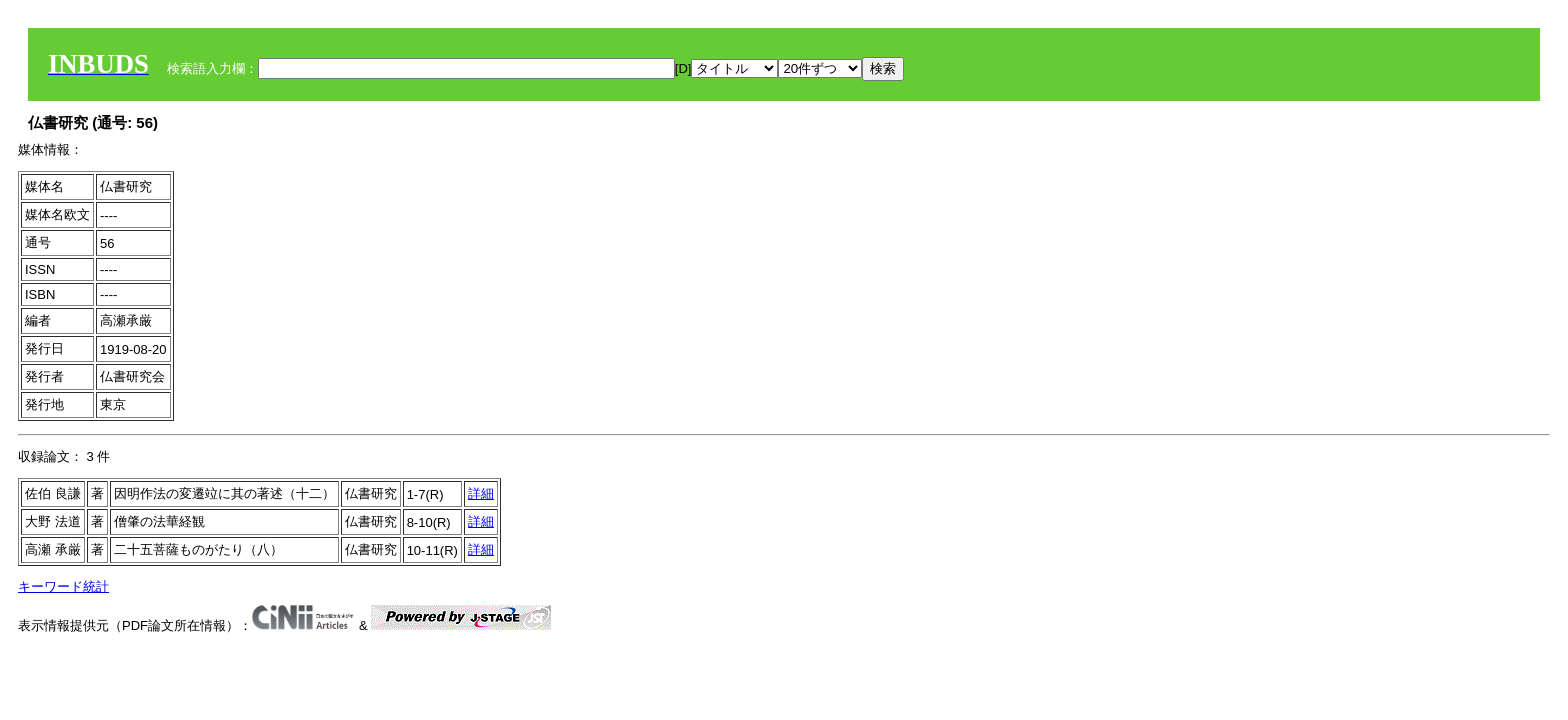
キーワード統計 (63, 586)
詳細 (481, 493)
